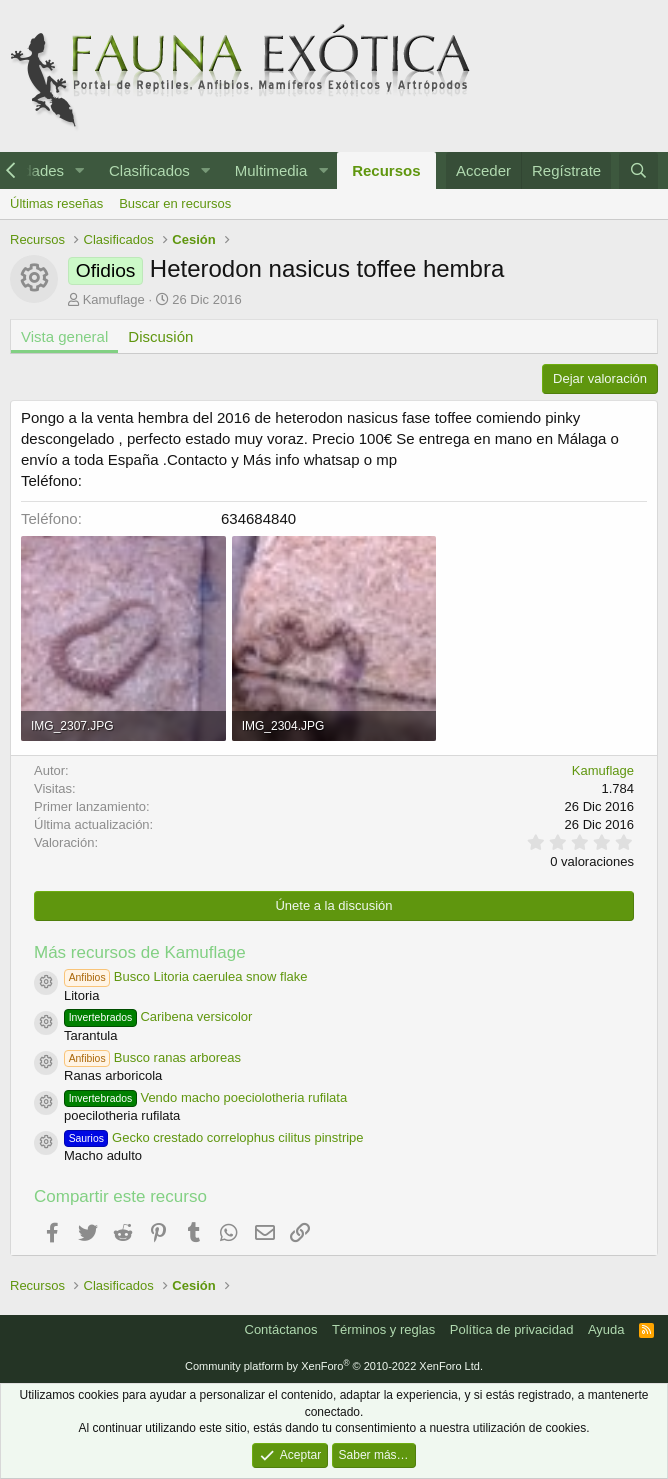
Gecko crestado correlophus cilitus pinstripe (214, 1137)
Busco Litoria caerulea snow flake (186, 976)
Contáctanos (281, 1329)
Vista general (64, 336)
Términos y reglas (383, 1329)
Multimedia (271, 170)
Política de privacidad (512, 1329)
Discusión (160, 336)
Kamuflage (114, 299)
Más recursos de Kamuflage (140, 952)
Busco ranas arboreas (152, 1057)
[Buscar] (638, 170)
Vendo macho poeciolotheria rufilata (205, 1097)
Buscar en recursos (175, 203)
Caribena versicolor (158, 1016)
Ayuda (606, 1329)
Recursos (386, 170)
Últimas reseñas (56, 203)
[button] (80, 170)
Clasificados (149, 170)
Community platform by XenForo (334, 1366)
